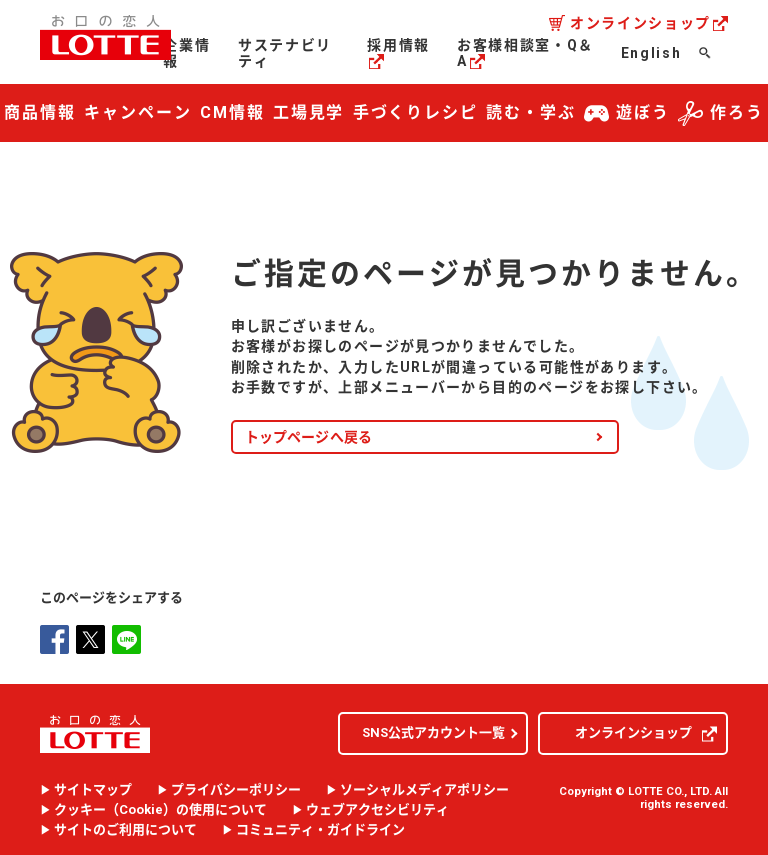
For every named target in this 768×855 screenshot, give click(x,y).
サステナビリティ (285, 53)
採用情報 (398, 53)
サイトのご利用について (125, 828)
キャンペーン (138, 112)
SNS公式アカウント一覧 (433, 730)
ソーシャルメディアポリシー (424, 788)
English (651, 53)
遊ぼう (627, 113)
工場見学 (309, 112)
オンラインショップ (649, 23)
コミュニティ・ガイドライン (320, 828)
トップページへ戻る (309, 434)
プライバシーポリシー (236, 788)
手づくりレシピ (415, 112)
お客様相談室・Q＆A (525, 53)
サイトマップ (93, 788)
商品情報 (40, 112)
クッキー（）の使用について (160, 808)
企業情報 (186, 53)
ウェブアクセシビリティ (377, 808)
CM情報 (232, 112)
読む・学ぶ (531, 112)
